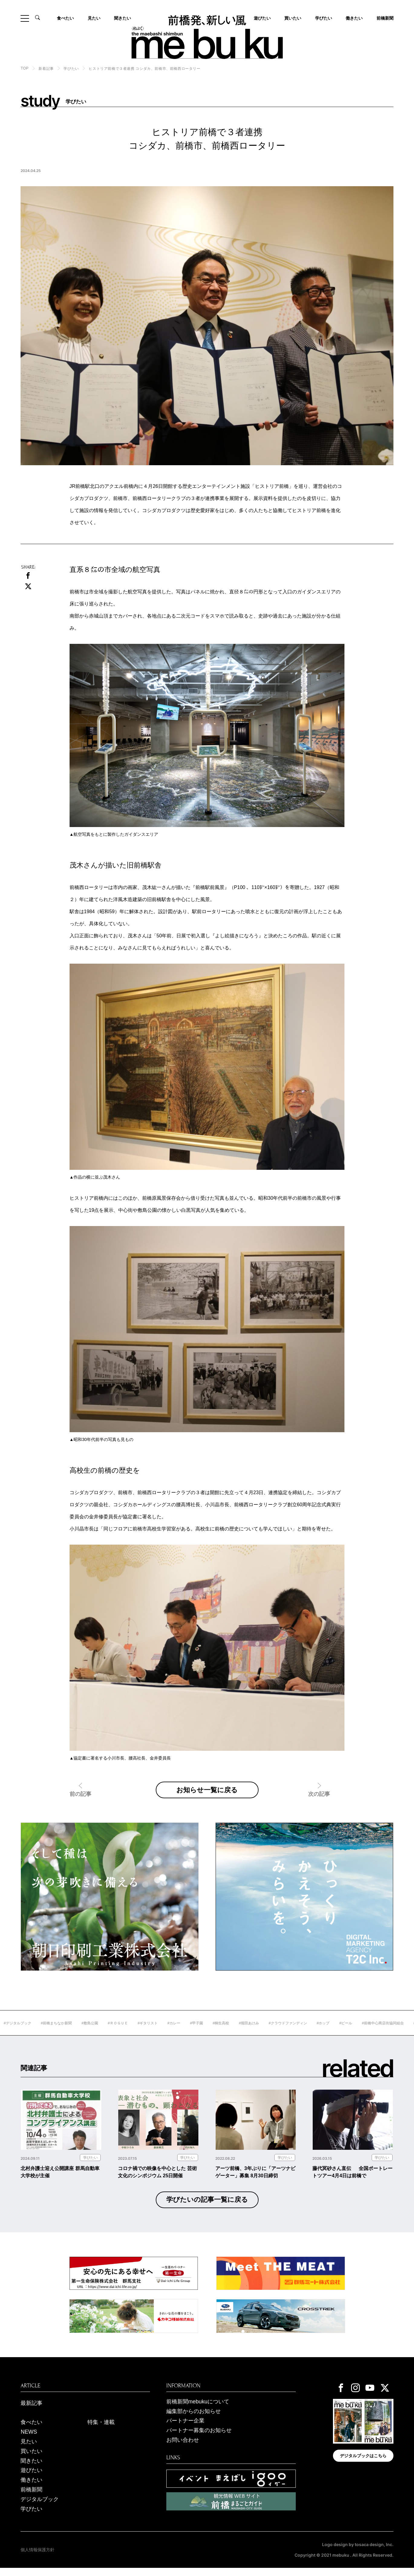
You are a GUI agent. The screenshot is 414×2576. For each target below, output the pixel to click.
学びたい (323, 18)
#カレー (200, 2031)
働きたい (354, 18)
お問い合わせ (182, 2448)
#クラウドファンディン (315, 2031)
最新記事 (31, 2411)
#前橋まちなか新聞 (83, 2031)
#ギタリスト (175, 2031)
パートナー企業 (185, 2429)
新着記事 (46, 69)
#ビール (372, 2031)
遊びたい (31, 2479)
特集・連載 (101, 2431)
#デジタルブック (44, 2031)
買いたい (292, 18)
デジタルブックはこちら (363, 2464)
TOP (24, 68)
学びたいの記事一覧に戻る (207, 2208)
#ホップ (350, 2031)
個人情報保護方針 (37, 2557)
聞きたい (122, 18)
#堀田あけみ (276, 2031)
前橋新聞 (385, 18)
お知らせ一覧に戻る (207, 1794)
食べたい (65, 18)
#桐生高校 (248, 2031)
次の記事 (319, 1802)
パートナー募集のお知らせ (199, 2439)
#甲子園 (223, 2031)
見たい (94, 18)
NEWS (29, 2440)
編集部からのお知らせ (193, 2419)
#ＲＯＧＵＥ (145, 2031)
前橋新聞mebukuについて (197, 2410)
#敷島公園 (117, 2031)
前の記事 (80, 1802)
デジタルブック (40, 2507)
